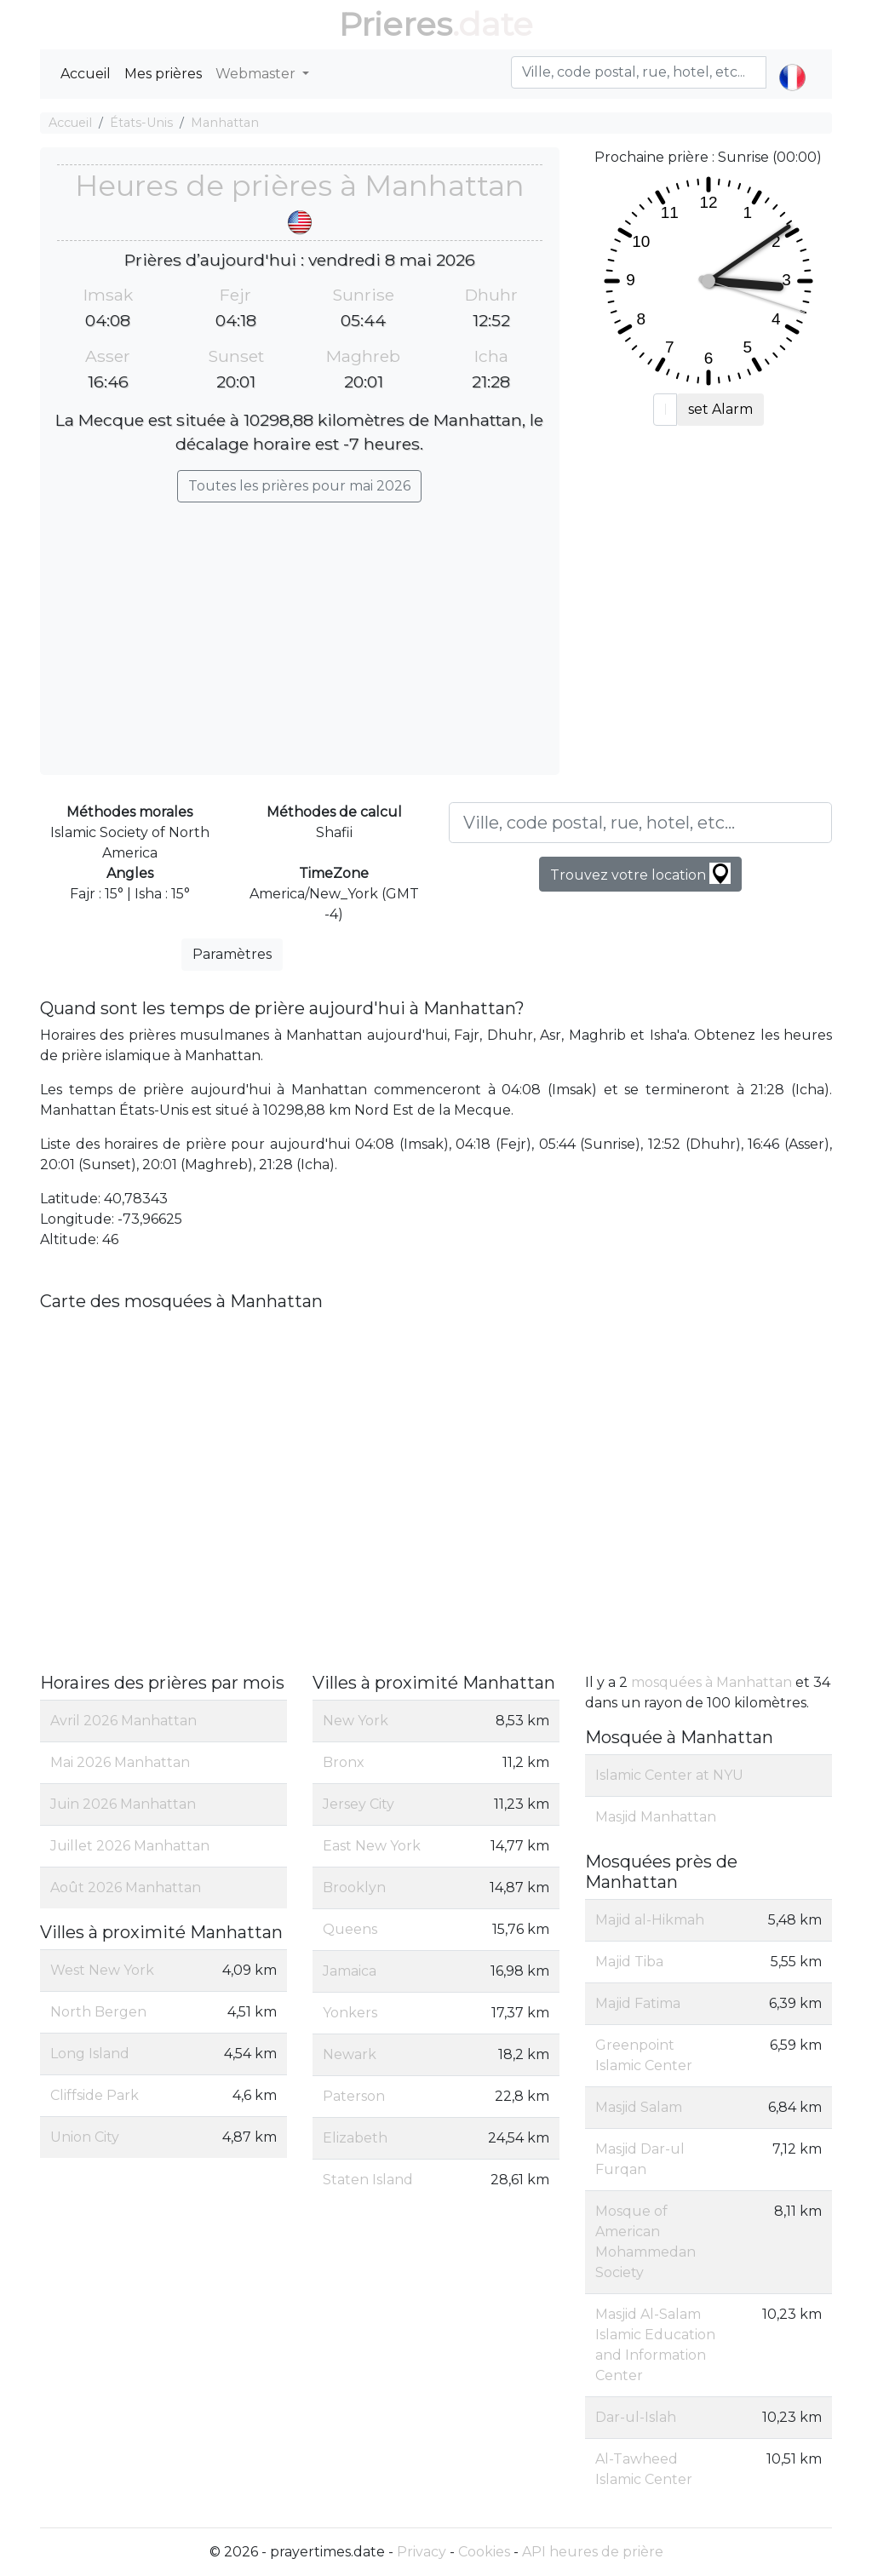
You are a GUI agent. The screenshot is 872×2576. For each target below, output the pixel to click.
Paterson (354, 2096)
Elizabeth (355, 2138)
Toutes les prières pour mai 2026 (299, 486)
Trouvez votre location (640, 873)
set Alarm (720, 409)
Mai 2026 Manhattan (120, 1762)
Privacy (421, 2552)
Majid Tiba (629, 1962)
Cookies (484, 2552)
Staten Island (368, 2180)
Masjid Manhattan (655, 1817)
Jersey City (358, 1804)
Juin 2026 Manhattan (123, 1804)
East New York (372, 1846)
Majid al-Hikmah (649, 1920)
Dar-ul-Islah (635, 2417)
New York (355, 1721)
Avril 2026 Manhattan (123, 1721)
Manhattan (225, 122)
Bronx (343, 1762)
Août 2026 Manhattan (125, 1887)
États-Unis (141, 122)
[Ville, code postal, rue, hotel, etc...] (640, 822)
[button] (792, 63)
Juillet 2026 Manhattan (129, 1846)
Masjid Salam (638, 2107)
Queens (350, 1929)
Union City (84, 2137)
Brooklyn (354, 1887)
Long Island (89, 2053)
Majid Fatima (637, 2003)
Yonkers (350, 2013)
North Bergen (98, 2012)
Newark (349, 2054)
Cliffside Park (94, 2095)
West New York (102, 1970)
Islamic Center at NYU (669, 1775)
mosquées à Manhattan (711, 1682)
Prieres (395, 24)
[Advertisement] (299, 630)
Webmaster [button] (257, 74)
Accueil (85, 74)
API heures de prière (592, 2552)
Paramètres (232, 954)
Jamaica (349, 1971)
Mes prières (163, 74)
